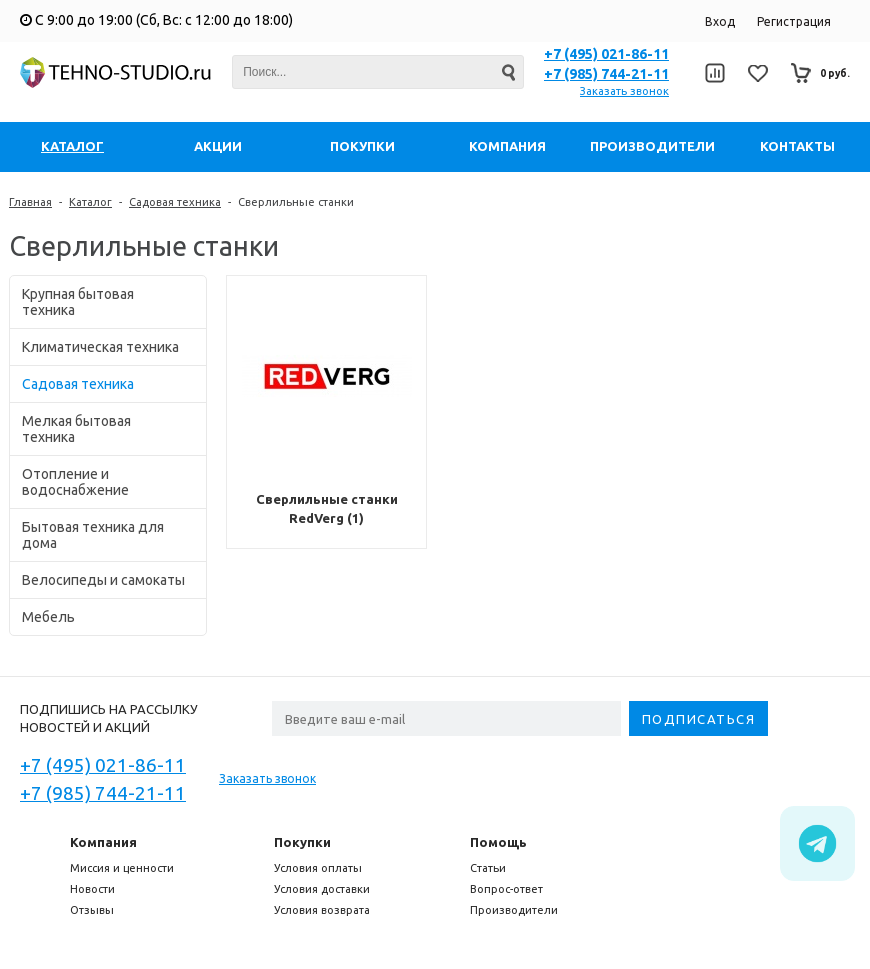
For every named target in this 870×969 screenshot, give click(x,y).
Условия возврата (322, 910)
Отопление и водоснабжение (75, 482)
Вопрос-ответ (506, 889)
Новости (92, 889)
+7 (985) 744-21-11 (606, 74)
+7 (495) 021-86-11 (606, 54)
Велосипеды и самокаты (103, 580)
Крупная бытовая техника (78, 302)
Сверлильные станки (296, 202)
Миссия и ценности (122, 868)
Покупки (302, 842)
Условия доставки (322, 889)
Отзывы (92, 910)
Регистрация (794, 21)
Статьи (488, 868)
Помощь (498, 842)
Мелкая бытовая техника (76, 429)
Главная (30, 202)
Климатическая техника (100, 347)
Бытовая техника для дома (93, 535)
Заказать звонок (624, 91)
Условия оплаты (318, 868)
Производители (514, 910)
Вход (720, 21)
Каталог (90, 202)
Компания (103, 842)
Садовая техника (175, 202)
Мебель (48, 617)
